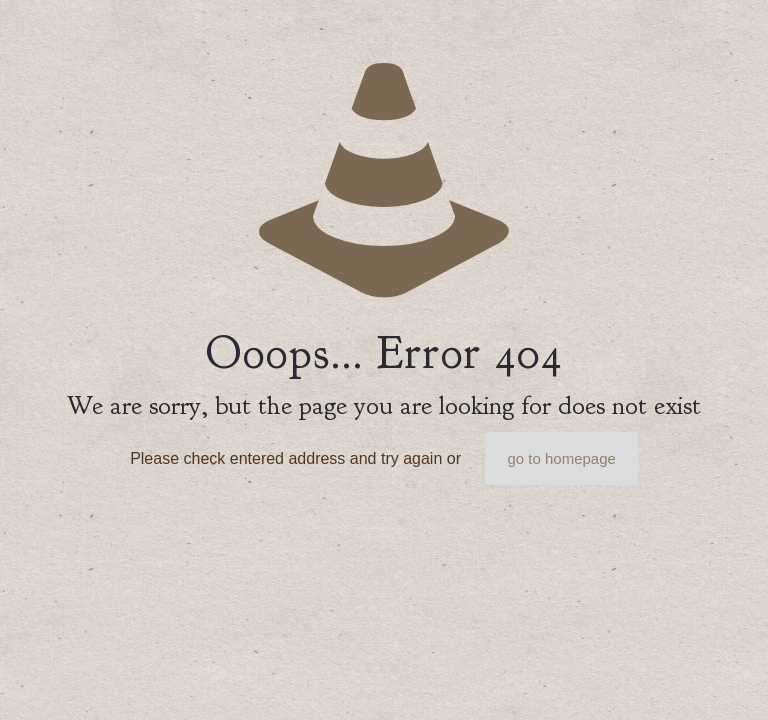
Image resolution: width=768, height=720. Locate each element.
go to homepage (561, 458)
